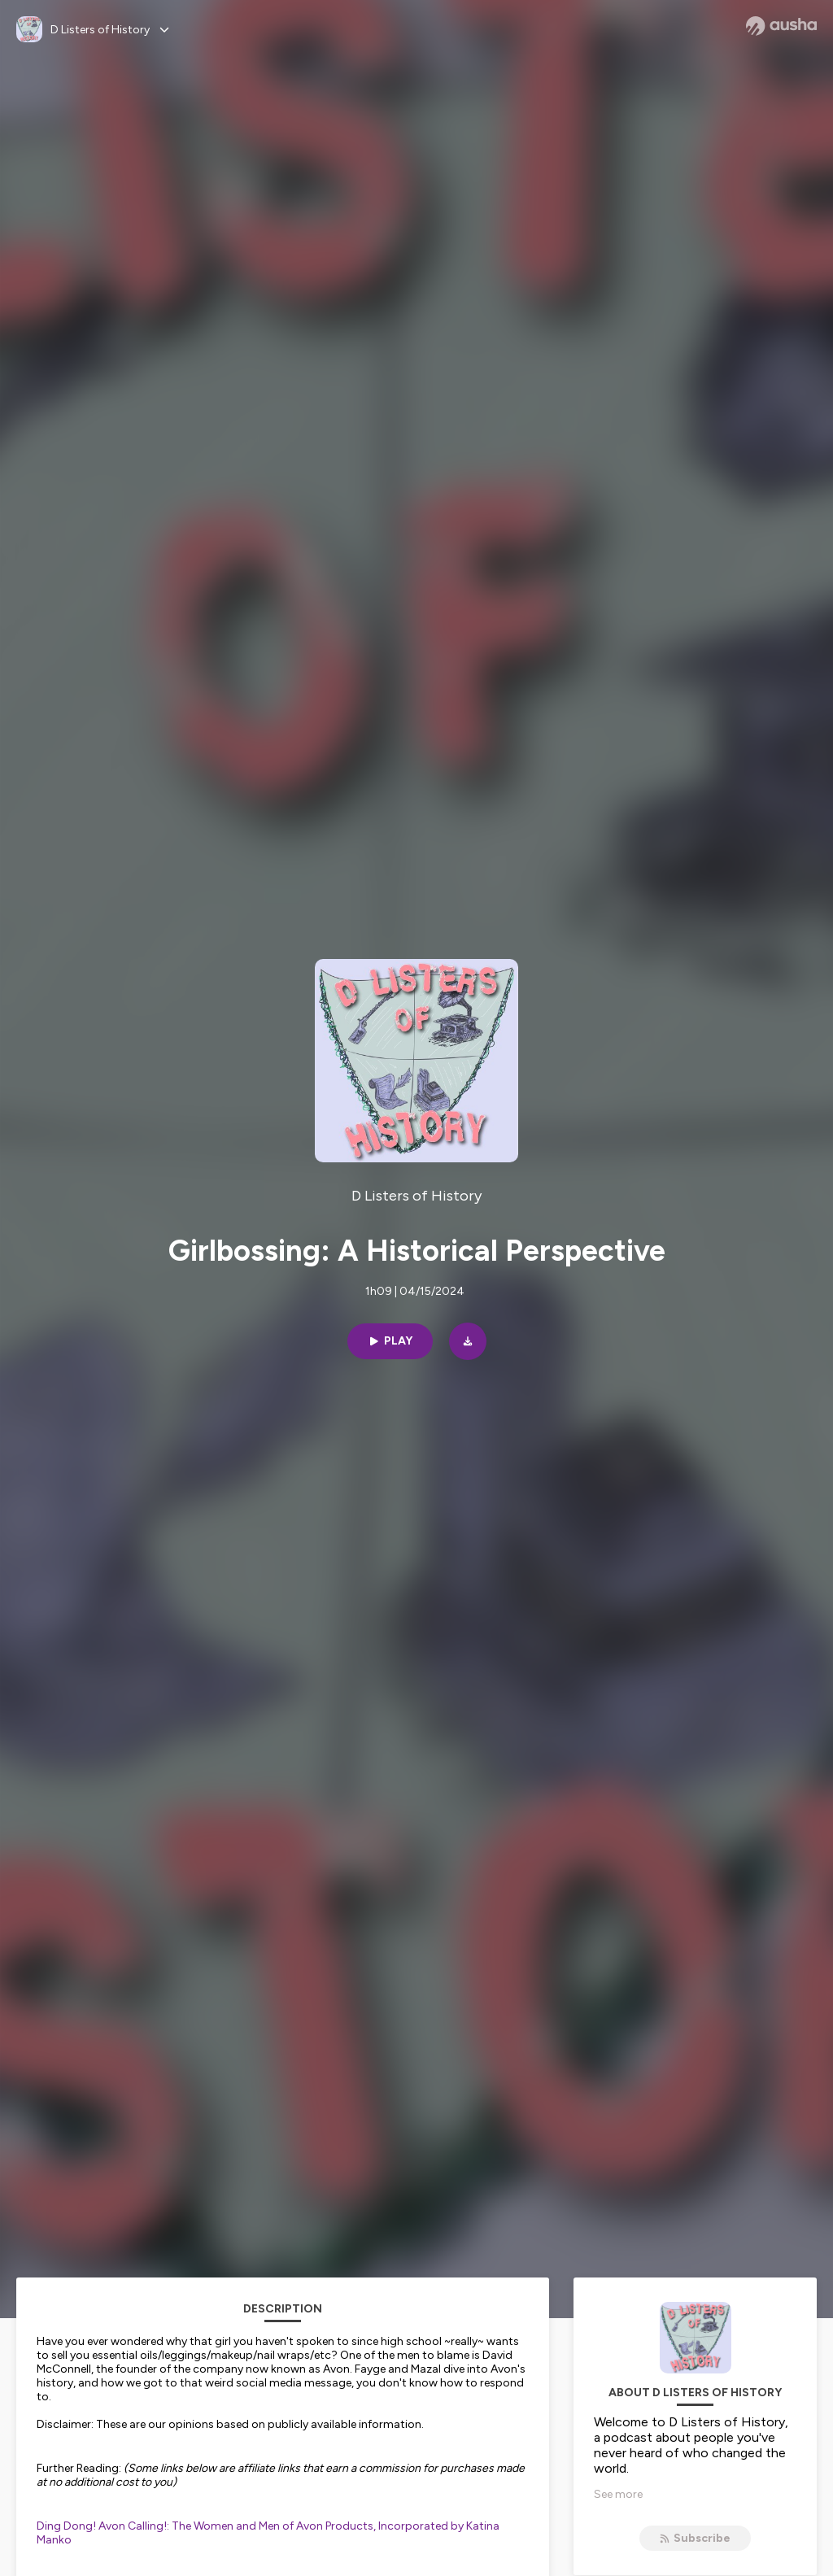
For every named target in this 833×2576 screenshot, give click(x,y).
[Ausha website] (781, 26)
